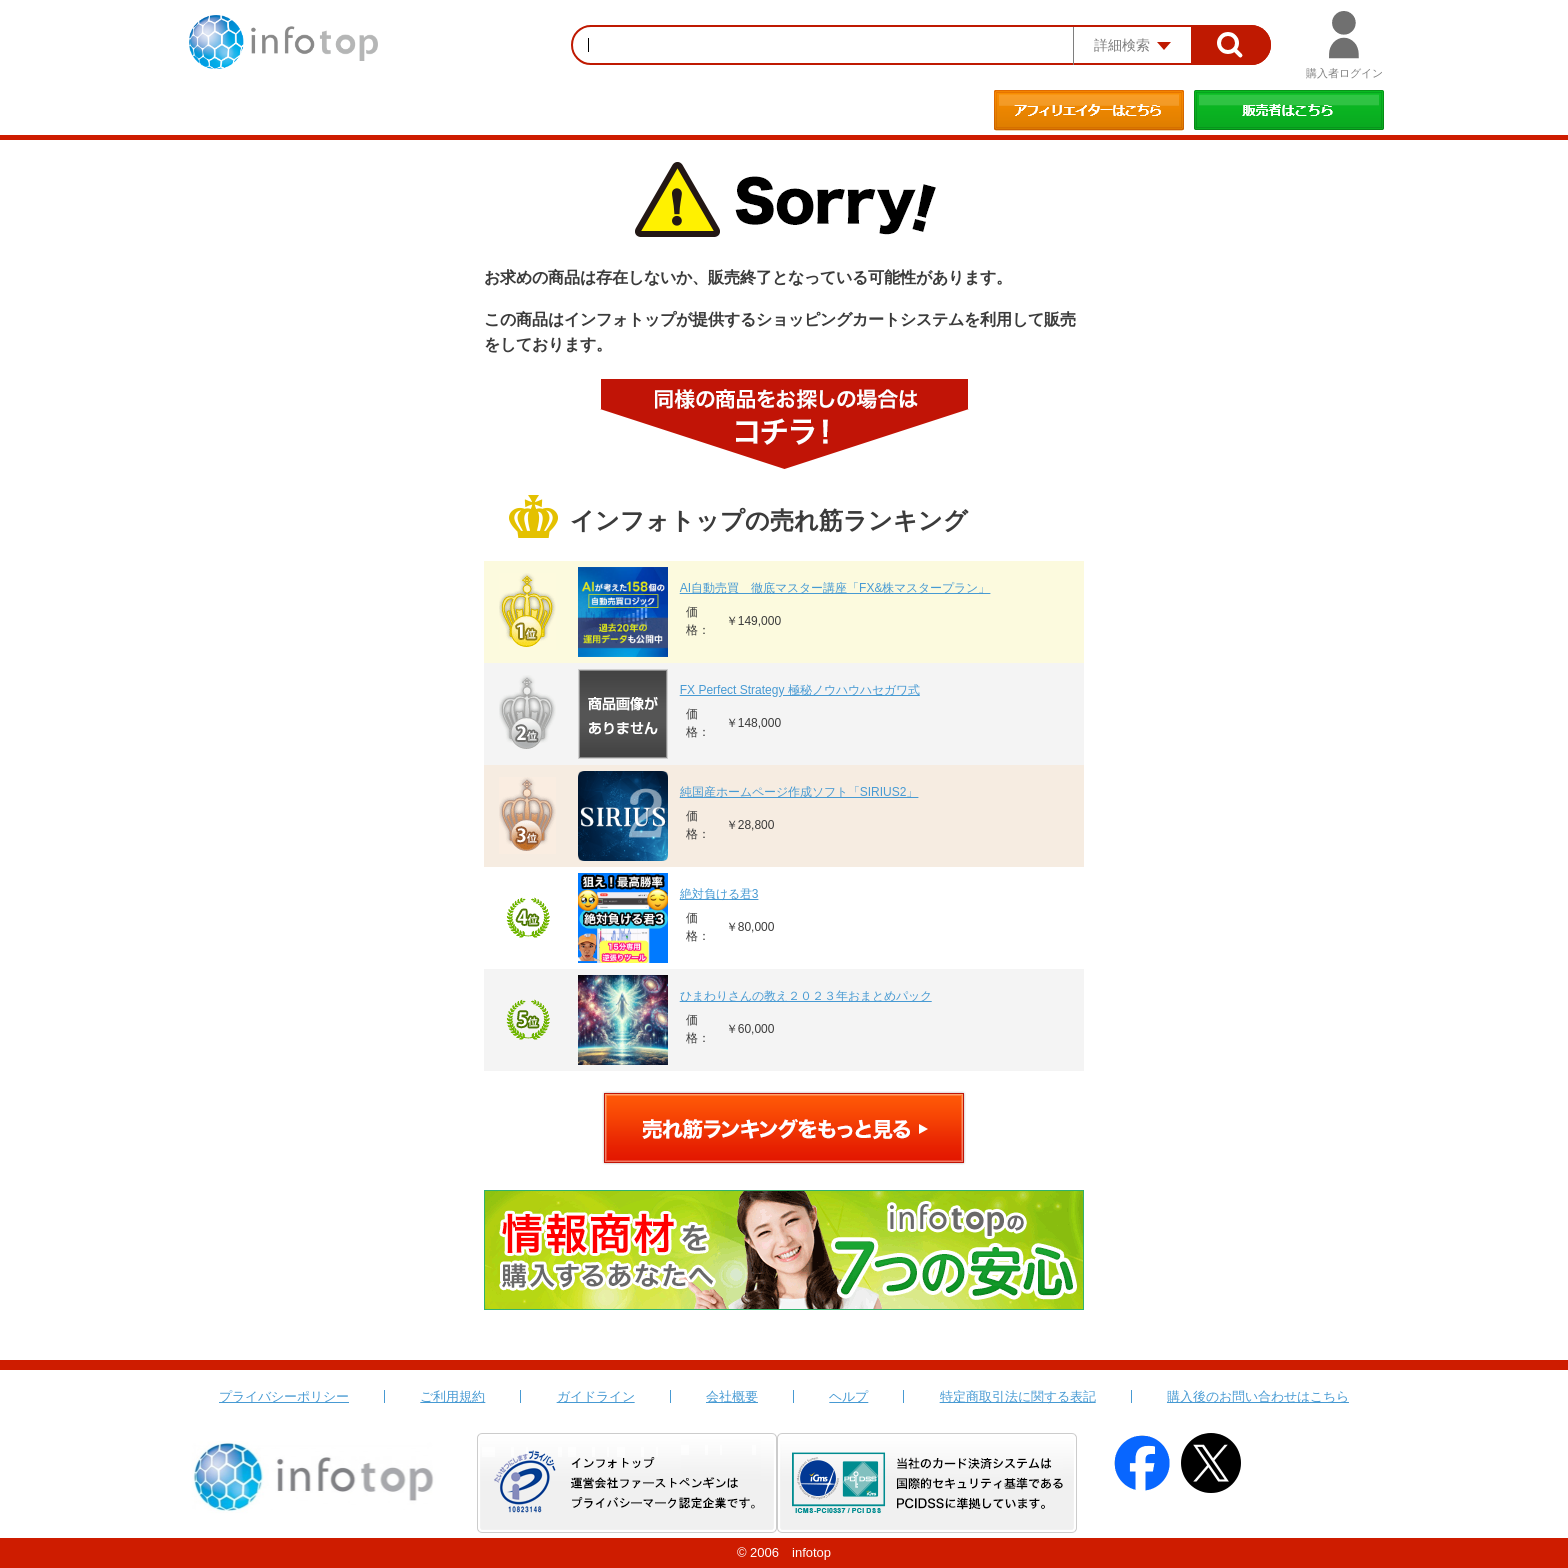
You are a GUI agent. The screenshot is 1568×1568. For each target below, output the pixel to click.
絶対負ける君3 (719, 894)
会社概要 (732, 1396)
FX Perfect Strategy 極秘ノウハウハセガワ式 (800, 690)
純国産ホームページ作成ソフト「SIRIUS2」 (799, 792)
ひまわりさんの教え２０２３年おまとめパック (806, 996)
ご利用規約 (452, 1396)
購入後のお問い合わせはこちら (1258, 1396)
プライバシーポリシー (284, 1396)
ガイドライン (596, 1396)
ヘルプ (848, 1396)
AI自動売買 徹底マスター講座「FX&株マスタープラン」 (835, 588)
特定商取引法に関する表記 (1018, 1396)
